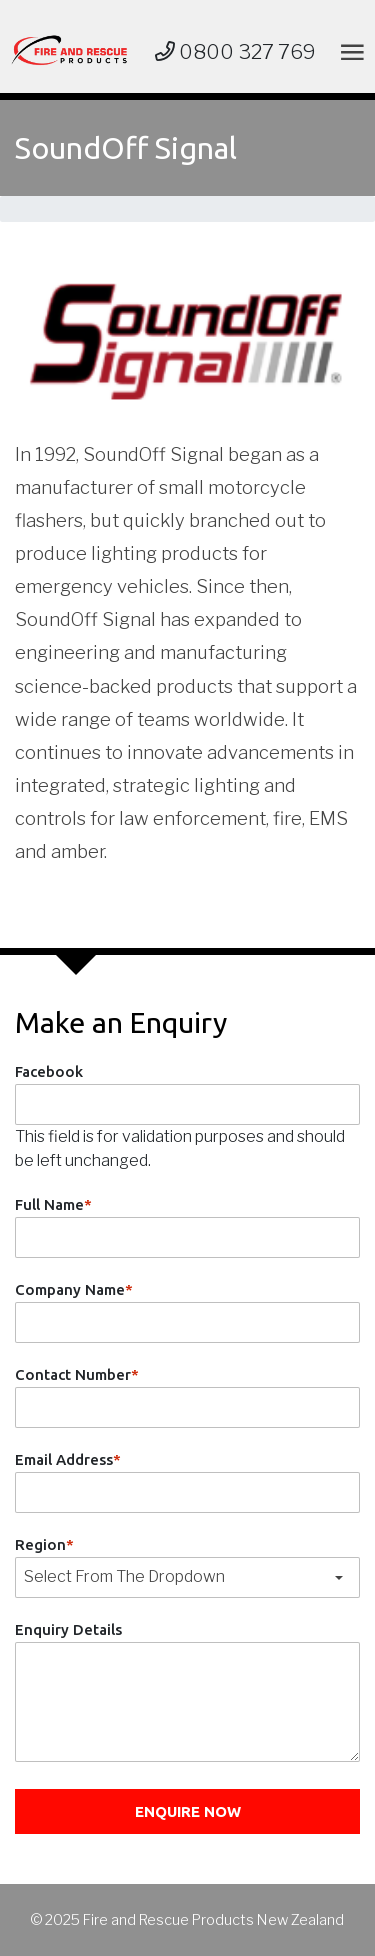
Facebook (49, 1071)
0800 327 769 (235, 52)
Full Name (53, 1204)
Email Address (68, 1459)
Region (44, 1544)
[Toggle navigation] (348, 51)
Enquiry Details (68, 1629)
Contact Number (77, 1374)
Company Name (74, 1289)
